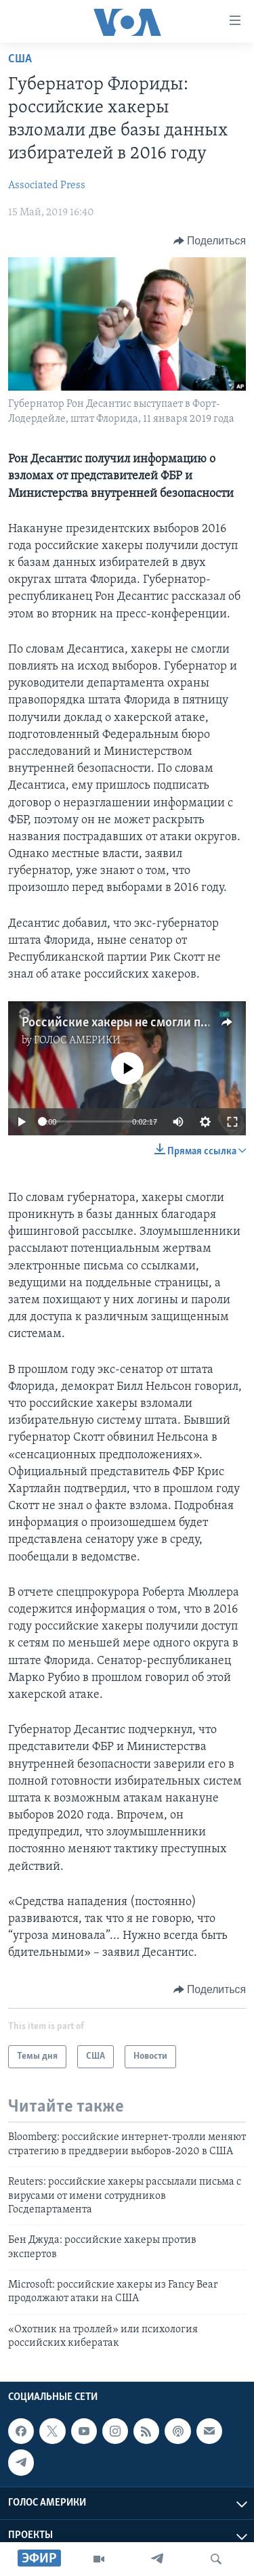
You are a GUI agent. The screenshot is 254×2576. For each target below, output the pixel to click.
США (20, 59)
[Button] (209, 241)
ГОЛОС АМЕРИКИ (77, 1040)
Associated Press (46, 185)
